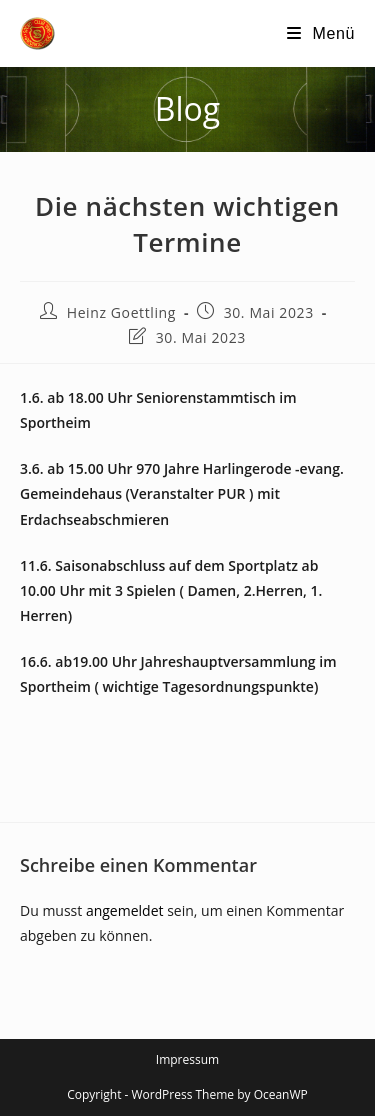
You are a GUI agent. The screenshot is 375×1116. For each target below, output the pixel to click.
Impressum (187, 1059)
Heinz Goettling (121, 312)
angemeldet (125, 910)
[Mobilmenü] (321, 33)
